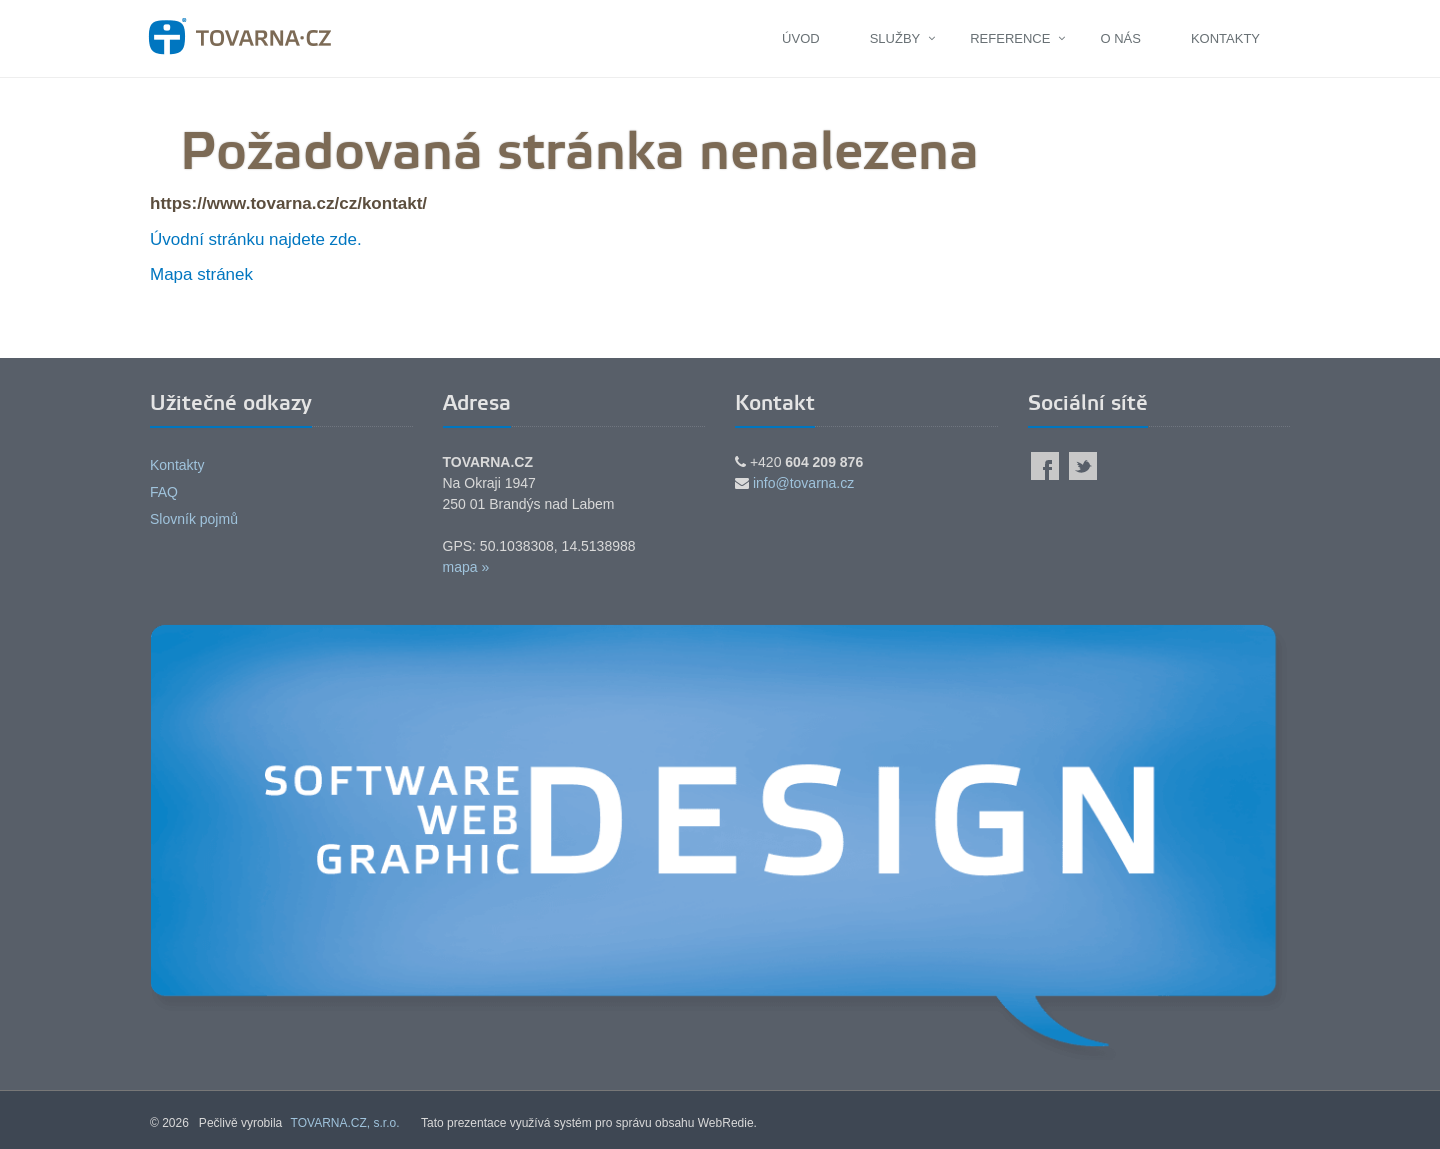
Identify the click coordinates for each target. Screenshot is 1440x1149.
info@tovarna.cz (803, 483)
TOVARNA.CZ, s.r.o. (345, 1123)
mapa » (466, 567)
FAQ (164, 492)
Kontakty (1225, 38)
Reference (1010, 38)
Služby (895, 38)
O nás (1120, 38)
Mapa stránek (201, 274)
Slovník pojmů (194, 519)
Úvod (801, 38)
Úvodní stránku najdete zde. (256, 239)
